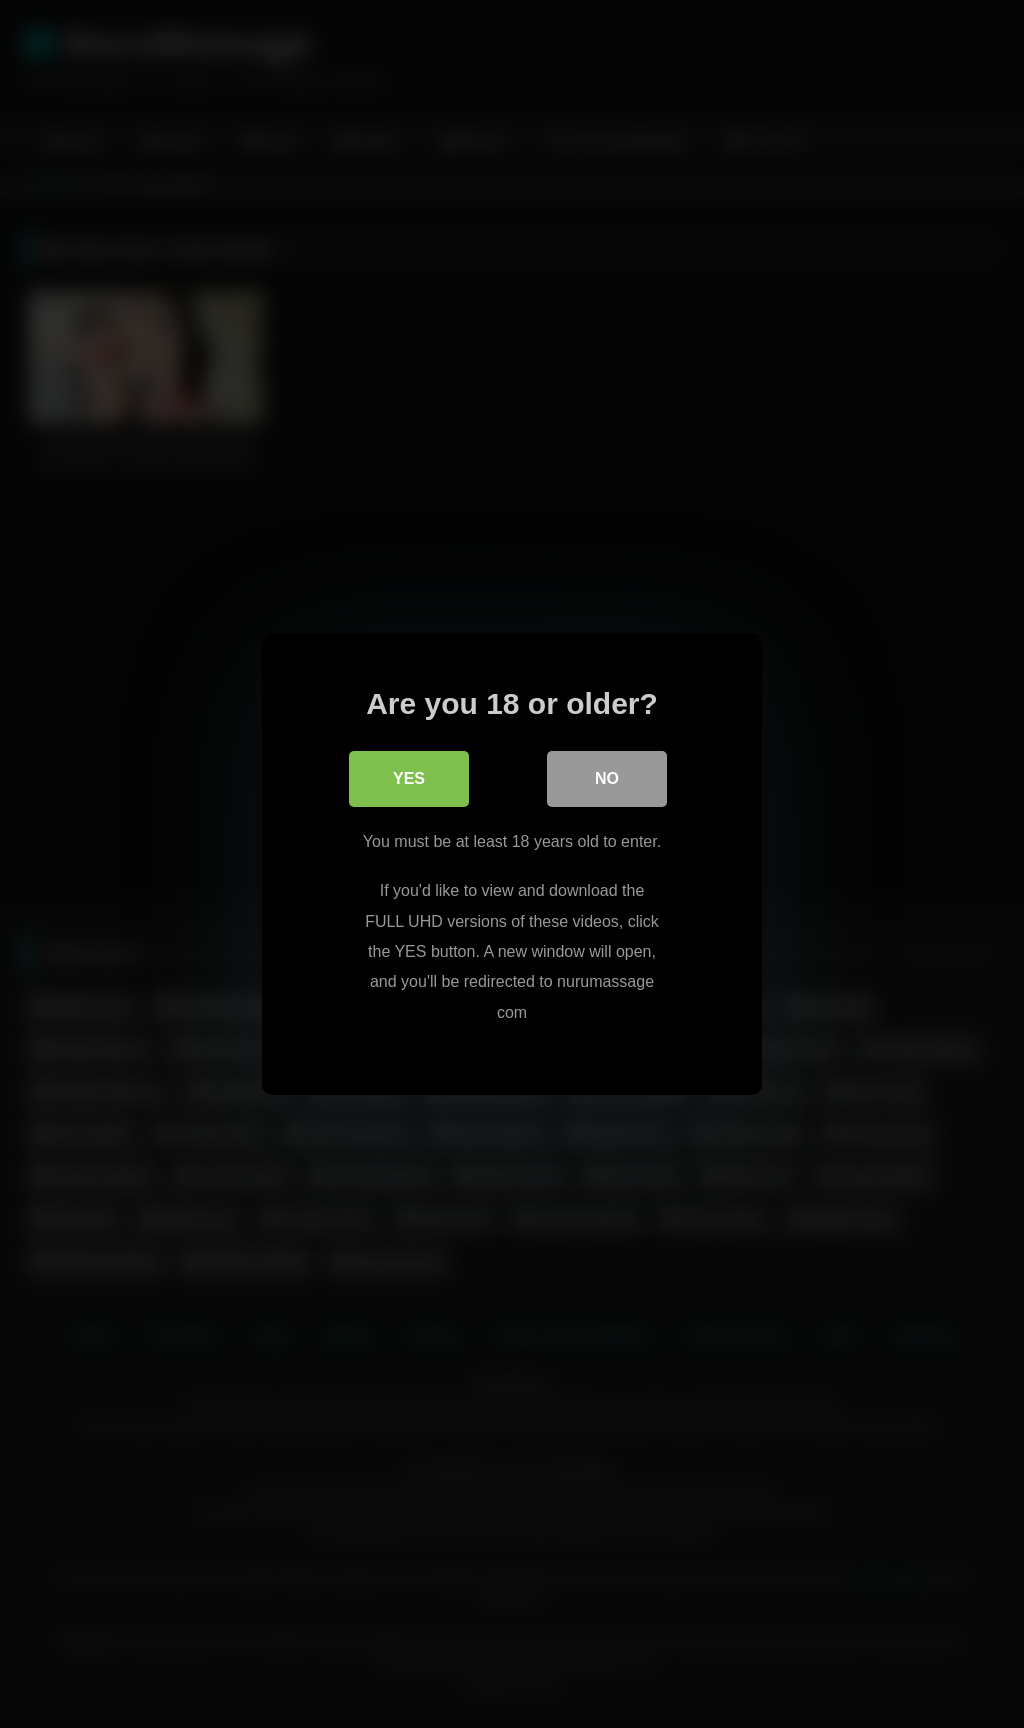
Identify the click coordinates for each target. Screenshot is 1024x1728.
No (607, 778)
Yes (409, 778)
